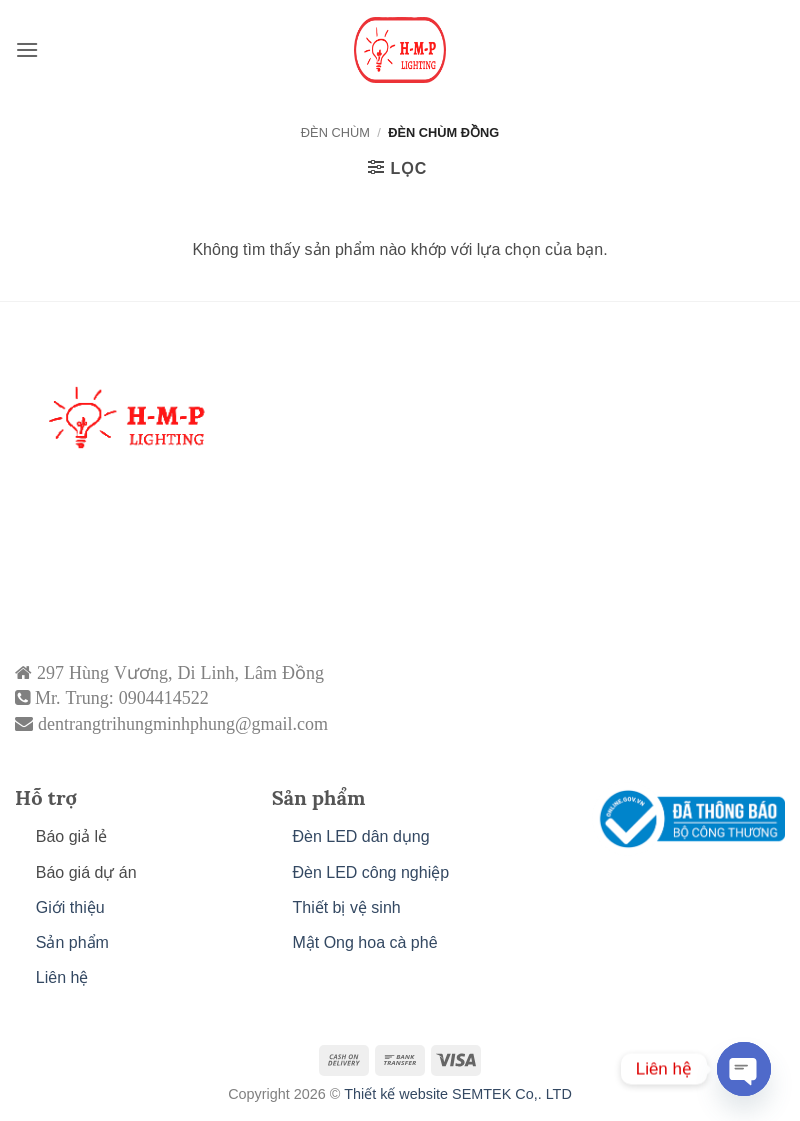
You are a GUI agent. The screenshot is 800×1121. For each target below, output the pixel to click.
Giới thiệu (70, 907)
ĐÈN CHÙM (335, 132)
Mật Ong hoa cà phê (364, 942)
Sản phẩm (72, 942)
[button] (27, 49)
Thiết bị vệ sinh (346, 907)
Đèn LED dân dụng (360, 836)
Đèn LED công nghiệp (370, 872)
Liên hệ (62, 977)
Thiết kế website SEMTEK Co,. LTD (458, 1094)
